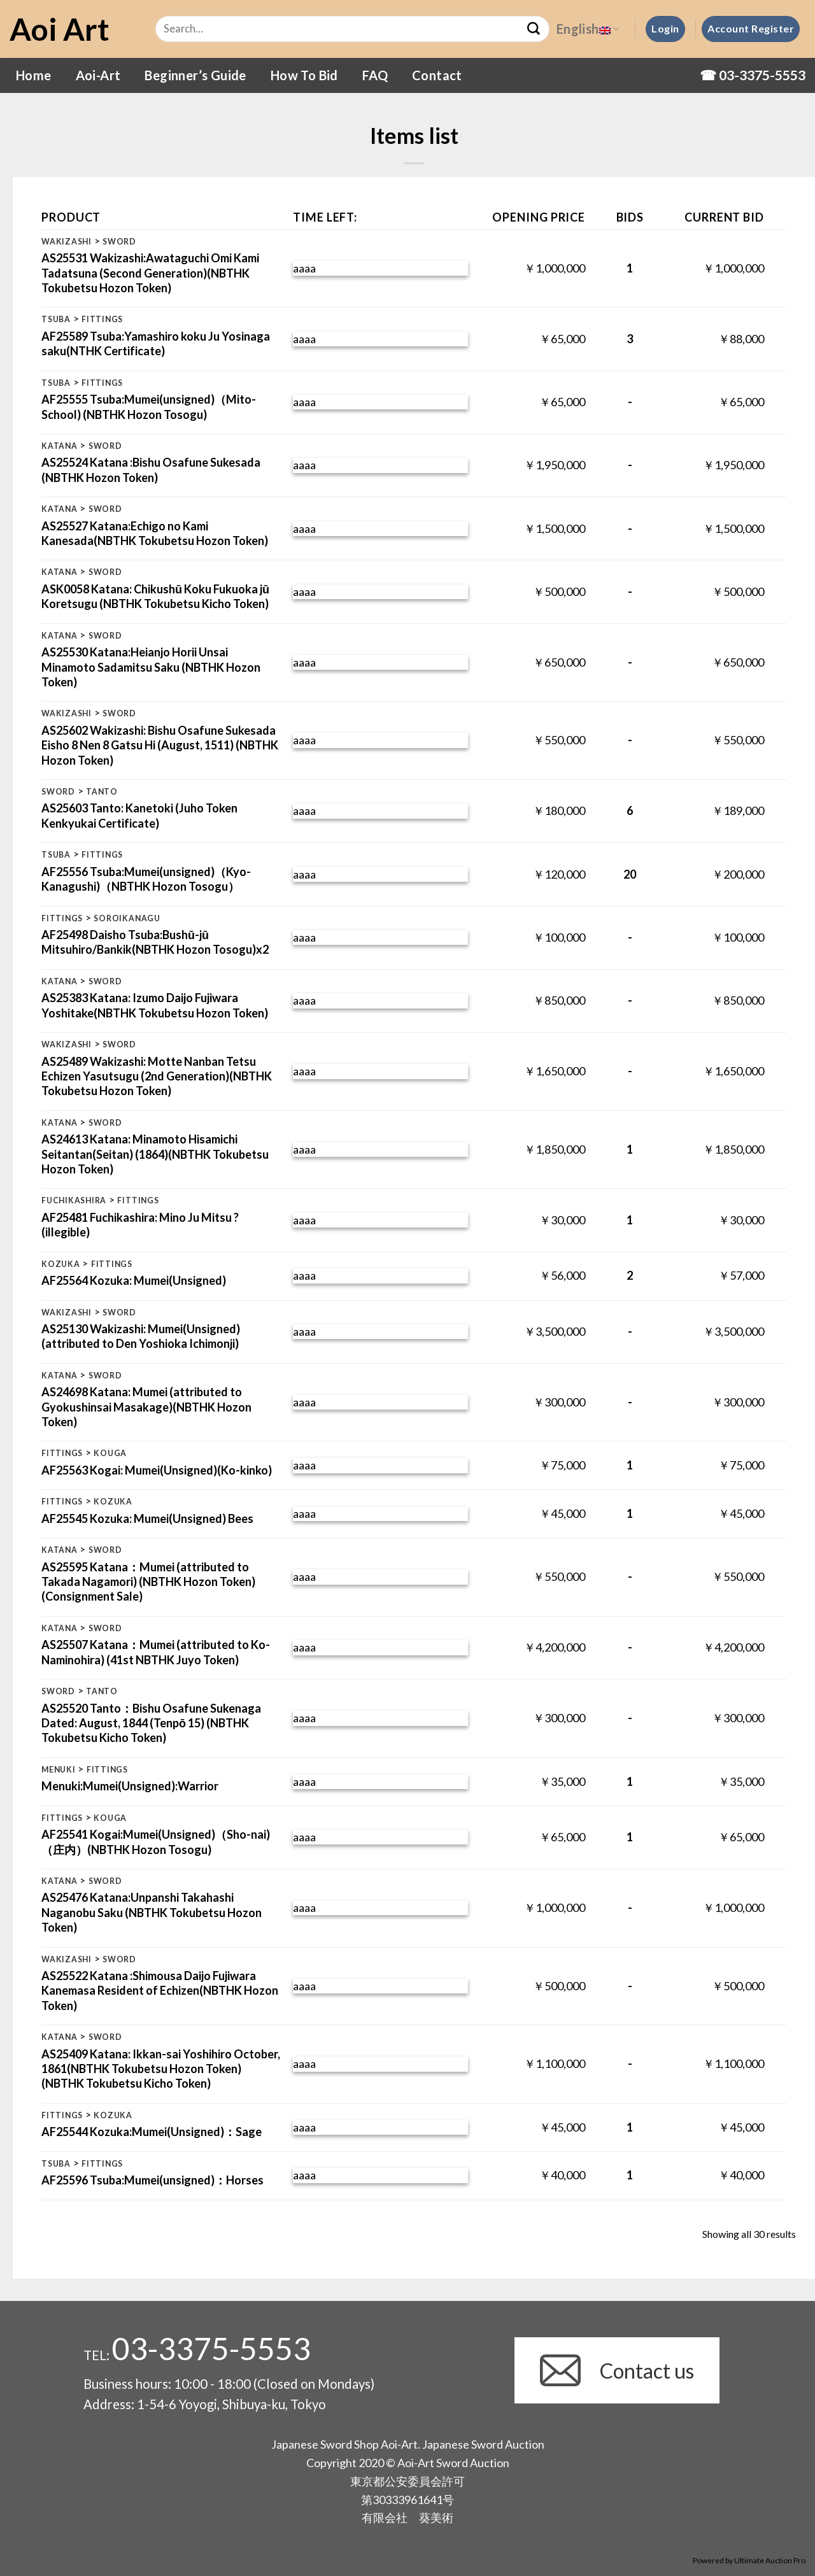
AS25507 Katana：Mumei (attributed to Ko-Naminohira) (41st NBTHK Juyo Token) (155, 1652)
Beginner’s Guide (195, 75)
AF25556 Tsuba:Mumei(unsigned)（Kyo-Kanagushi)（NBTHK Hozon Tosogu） (146, 879)
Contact (437, 75)
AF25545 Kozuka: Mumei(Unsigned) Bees (147, 1518)
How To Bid (304, 75)
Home (34, 75)
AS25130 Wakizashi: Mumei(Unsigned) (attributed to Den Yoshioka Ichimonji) (140, 1336)
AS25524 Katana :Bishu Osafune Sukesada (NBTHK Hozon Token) (150, 469)
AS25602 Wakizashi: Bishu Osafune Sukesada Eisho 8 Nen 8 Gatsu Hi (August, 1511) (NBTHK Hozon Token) (159, 745)
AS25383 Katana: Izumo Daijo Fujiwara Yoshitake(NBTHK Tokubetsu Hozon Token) (154, 1005)
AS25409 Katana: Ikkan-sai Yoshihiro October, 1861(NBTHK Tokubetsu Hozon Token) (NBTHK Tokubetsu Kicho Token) (160, 2069)
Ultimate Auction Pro (769, 2560)
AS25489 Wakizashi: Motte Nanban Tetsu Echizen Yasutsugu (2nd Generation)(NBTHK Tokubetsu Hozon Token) (156, 1076)
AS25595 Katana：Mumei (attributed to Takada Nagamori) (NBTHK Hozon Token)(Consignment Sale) (148, 1582)
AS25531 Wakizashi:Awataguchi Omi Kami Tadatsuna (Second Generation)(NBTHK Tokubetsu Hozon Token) (150, 273)
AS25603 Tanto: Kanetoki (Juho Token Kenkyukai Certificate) (139, 815)
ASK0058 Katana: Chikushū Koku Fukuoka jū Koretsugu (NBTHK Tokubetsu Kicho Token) (155, 596)
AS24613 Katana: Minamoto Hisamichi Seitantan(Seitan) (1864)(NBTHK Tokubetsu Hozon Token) (155, 1154)
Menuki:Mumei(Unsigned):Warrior (129, 1786)
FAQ (375, 75)
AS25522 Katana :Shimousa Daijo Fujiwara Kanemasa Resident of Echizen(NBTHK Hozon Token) (159, 1991)
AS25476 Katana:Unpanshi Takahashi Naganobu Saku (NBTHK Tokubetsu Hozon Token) (151, 1912)
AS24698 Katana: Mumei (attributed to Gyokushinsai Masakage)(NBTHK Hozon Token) (146, 1407)
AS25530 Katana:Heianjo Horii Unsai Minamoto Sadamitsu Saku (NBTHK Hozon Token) (150, 667)
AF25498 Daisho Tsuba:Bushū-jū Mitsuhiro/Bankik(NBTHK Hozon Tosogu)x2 (155, 942)
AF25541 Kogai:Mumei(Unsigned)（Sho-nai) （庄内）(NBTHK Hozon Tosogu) (155, 1841)
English (587, 28)
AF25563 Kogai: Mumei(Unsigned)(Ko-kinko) (156, 1470)
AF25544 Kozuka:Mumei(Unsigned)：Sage (151, 2132)
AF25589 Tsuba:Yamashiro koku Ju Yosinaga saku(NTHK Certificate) (155, 343)
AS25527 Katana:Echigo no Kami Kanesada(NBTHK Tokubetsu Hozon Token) (154, 533)
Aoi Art (60, 29)
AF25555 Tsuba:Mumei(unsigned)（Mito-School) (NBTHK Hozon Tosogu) (148, 406)
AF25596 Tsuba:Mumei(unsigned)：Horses (152, 2180)
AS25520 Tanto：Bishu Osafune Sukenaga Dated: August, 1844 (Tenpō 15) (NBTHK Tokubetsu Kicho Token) (151, 1723)
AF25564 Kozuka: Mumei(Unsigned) (133, 1280)
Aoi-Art (98, 75)
